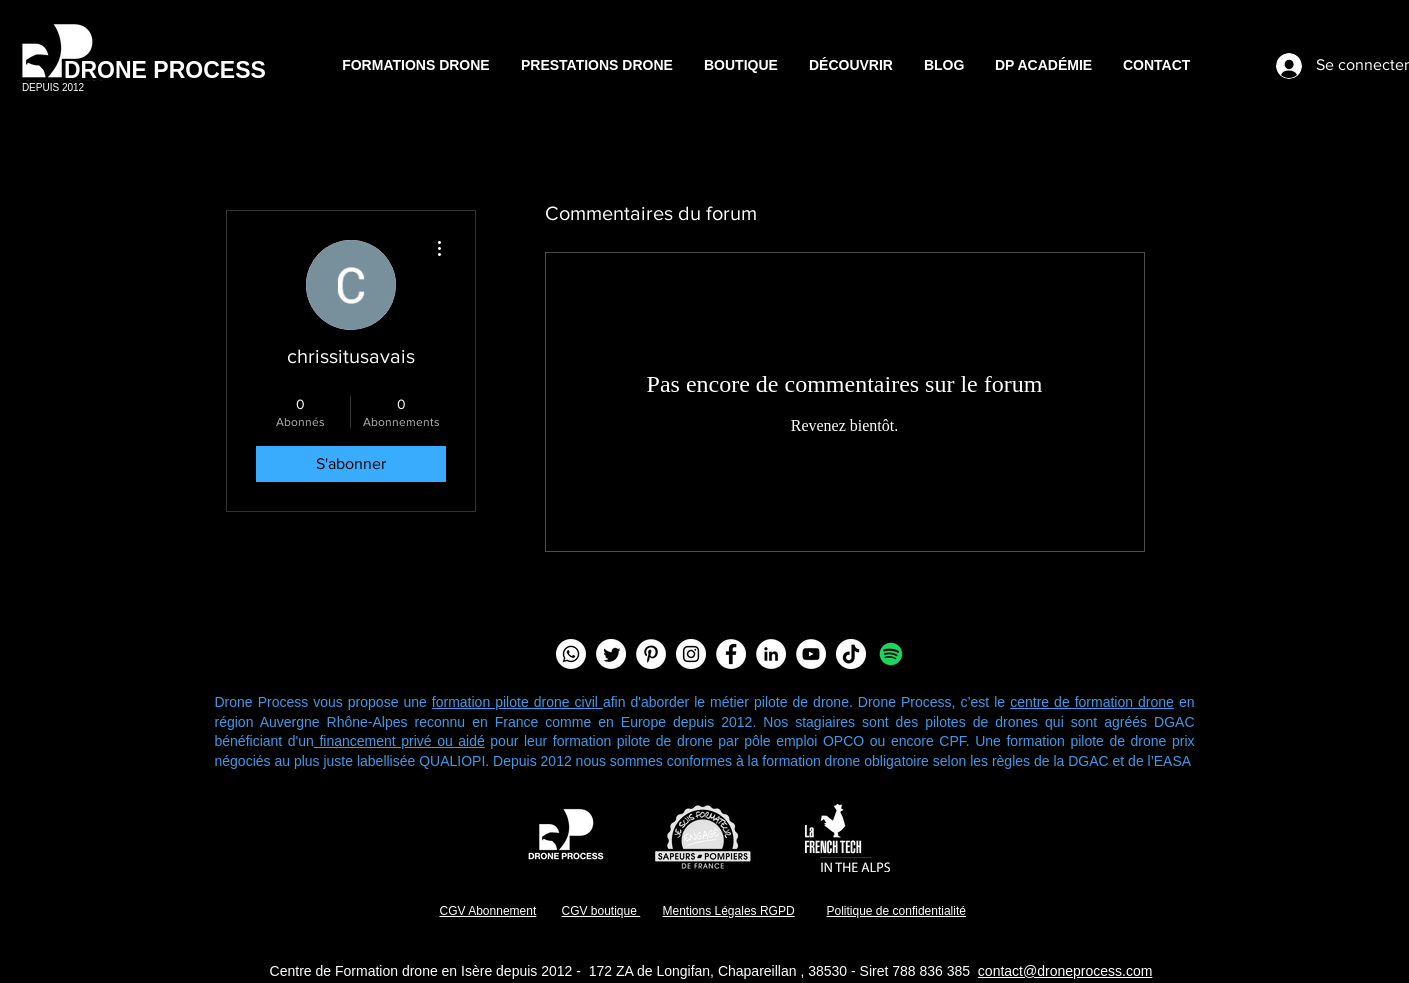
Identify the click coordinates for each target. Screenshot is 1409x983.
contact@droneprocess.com (1065, 971)
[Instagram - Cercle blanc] (691, 654)
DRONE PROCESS (165, 70)
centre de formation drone (1092, 702)
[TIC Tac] (851, 654)
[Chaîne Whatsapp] (571, 654)
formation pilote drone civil (517, 702)
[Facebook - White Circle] (731, 654)
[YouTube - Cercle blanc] (811, 654)
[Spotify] (891, 654)
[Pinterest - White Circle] (651, 654)
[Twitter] (611, 654)
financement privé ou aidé (399, 741)
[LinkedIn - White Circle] (771, 654)
